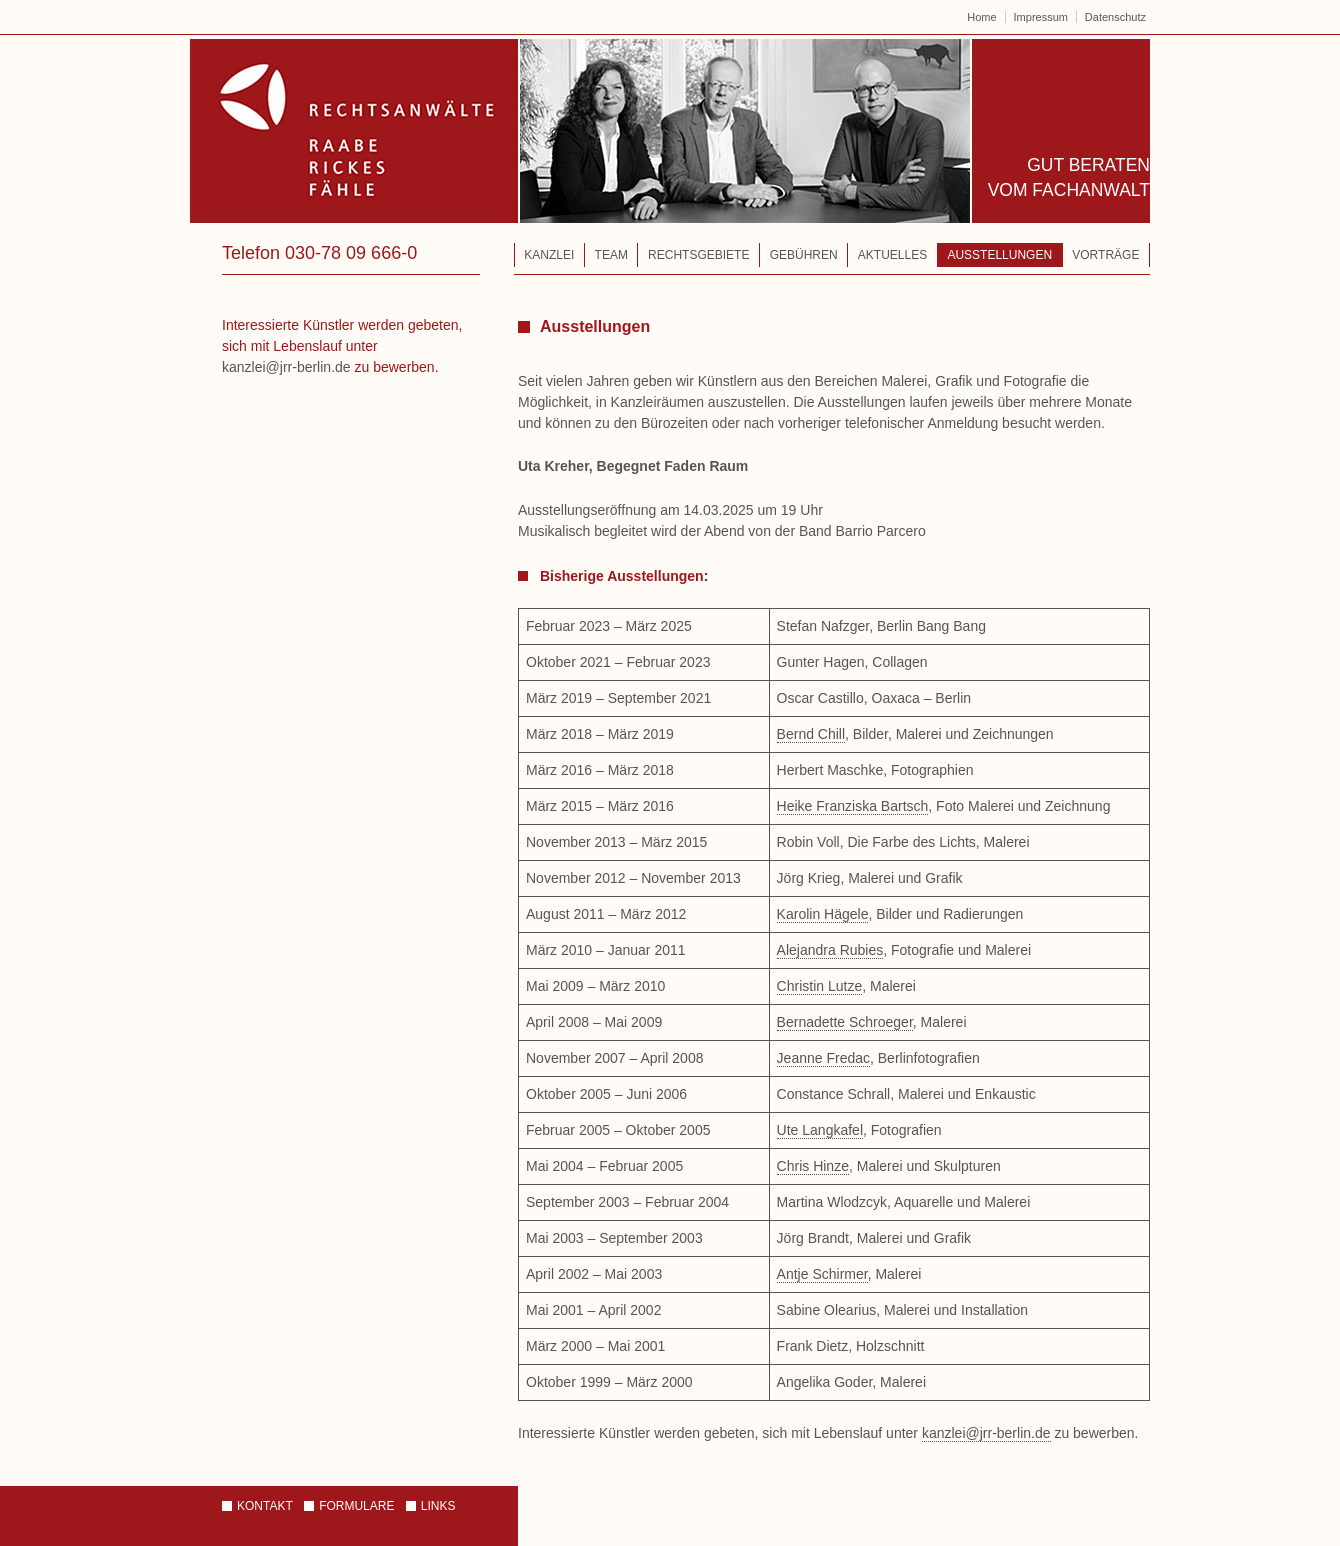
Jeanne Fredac (823, 1058)
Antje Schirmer (822, 1274)
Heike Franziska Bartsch (853, 806)
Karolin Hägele (823, 914)
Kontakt (265, 1506)
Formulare (356, 1506)
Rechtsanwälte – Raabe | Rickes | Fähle (581, 131)
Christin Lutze (820, 986)
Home (981, 17)
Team (611, 255)
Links (438, 1506)
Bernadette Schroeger (845, 1022)
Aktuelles (892, 255)
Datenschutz (1115, 17)
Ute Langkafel (820, 1130)
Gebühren (804, 255)
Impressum (1041, 17)
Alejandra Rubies (830, 950)
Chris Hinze (813, 1166)
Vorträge (1105, 255)
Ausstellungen (999, 255)
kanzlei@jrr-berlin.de (986, 1433)
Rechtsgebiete (698, 255)
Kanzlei (549, 255)
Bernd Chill (811, 734)
